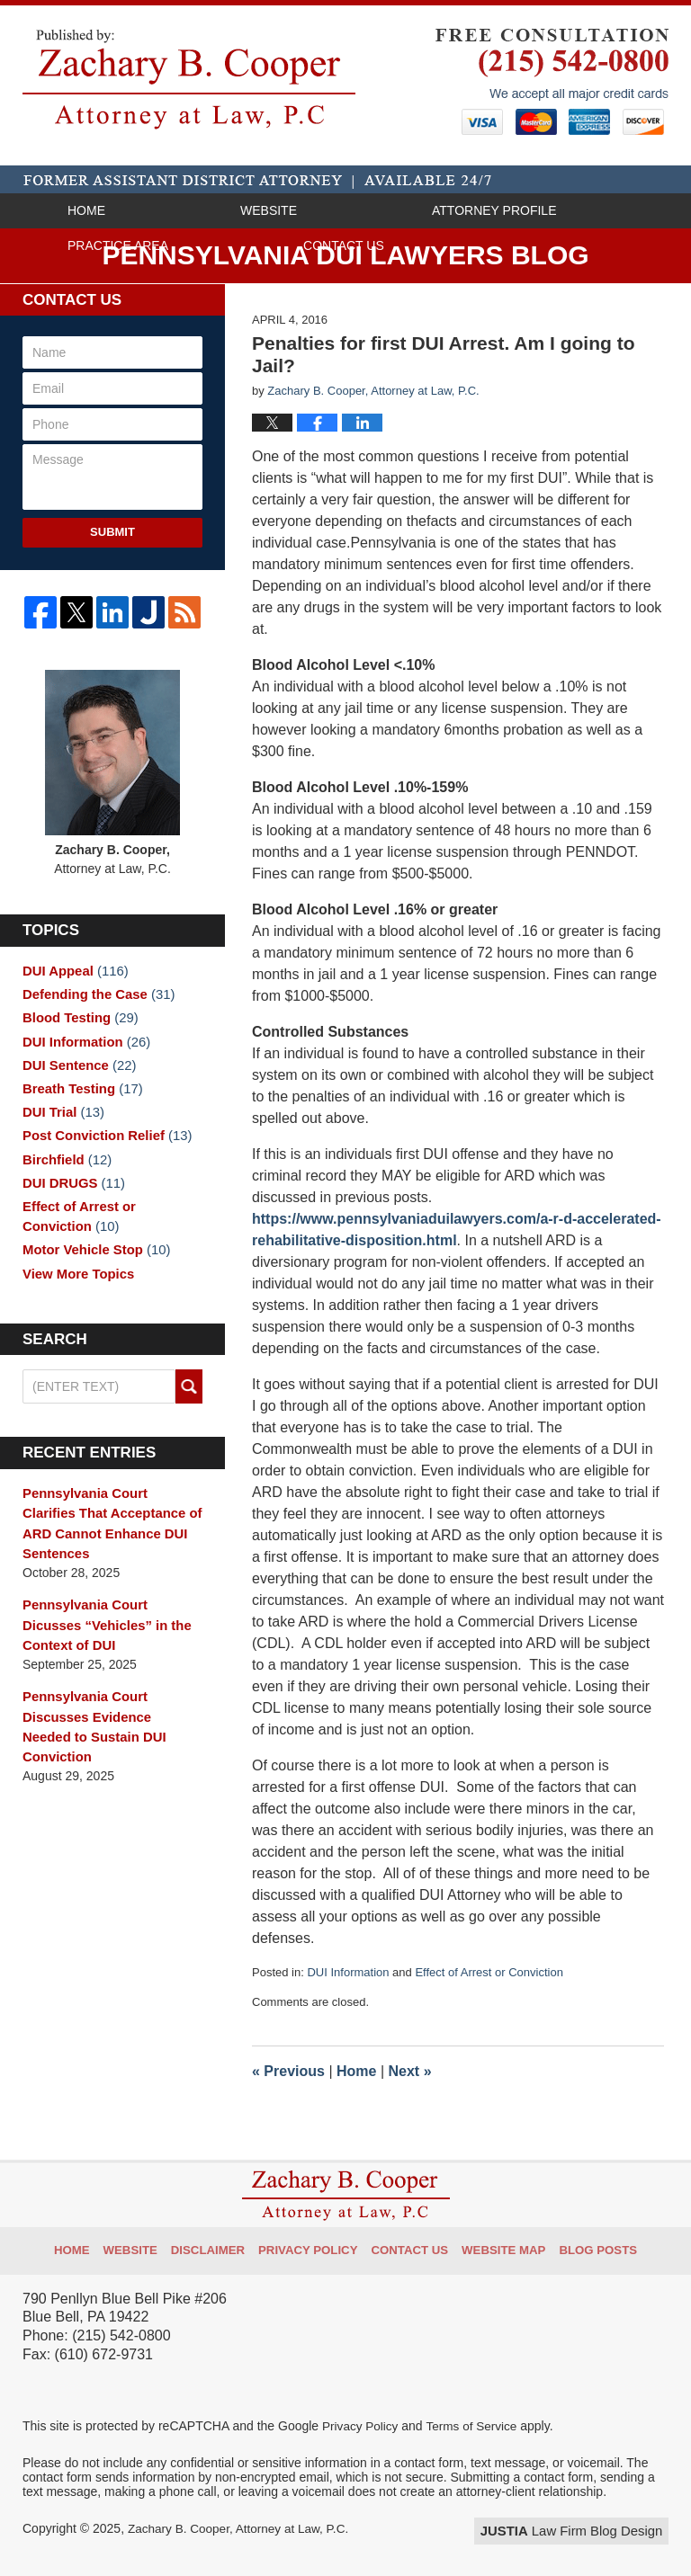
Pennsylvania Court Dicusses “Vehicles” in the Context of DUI (110, 1638)
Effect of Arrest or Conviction (489, 1972)
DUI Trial (61, 1121)
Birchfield (64, 1171)
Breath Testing (79, 1096)
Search (188, 1406)
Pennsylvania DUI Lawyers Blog (188, 79)
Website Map (497, 2244)
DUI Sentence (76, 1071)
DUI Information (348, 1972)
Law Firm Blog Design (583, 2530)
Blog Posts (586, 2244)
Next (410, 2071)
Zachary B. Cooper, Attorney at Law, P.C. (241, 2528)
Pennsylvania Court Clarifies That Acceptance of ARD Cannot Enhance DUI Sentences (107, 1540)
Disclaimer (220, 2244)
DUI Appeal (72, 970)
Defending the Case (94, 995)
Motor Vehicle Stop (92, 1266)
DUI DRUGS (70, 1197)
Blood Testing (76, 1020)
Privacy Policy (314, 2244)
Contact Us (343, 245)
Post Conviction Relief (102, 1146)
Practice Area (117, 245)
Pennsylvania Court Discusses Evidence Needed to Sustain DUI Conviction (107, 1726)
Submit (112, 532)
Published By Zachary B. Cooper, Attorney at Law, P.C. (552, 82)
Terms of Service (475, 2426)
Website (268, 210)
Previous (288, 2071)
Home (86, 210)
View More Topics (75, 1291)
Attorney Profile (494, 210)
